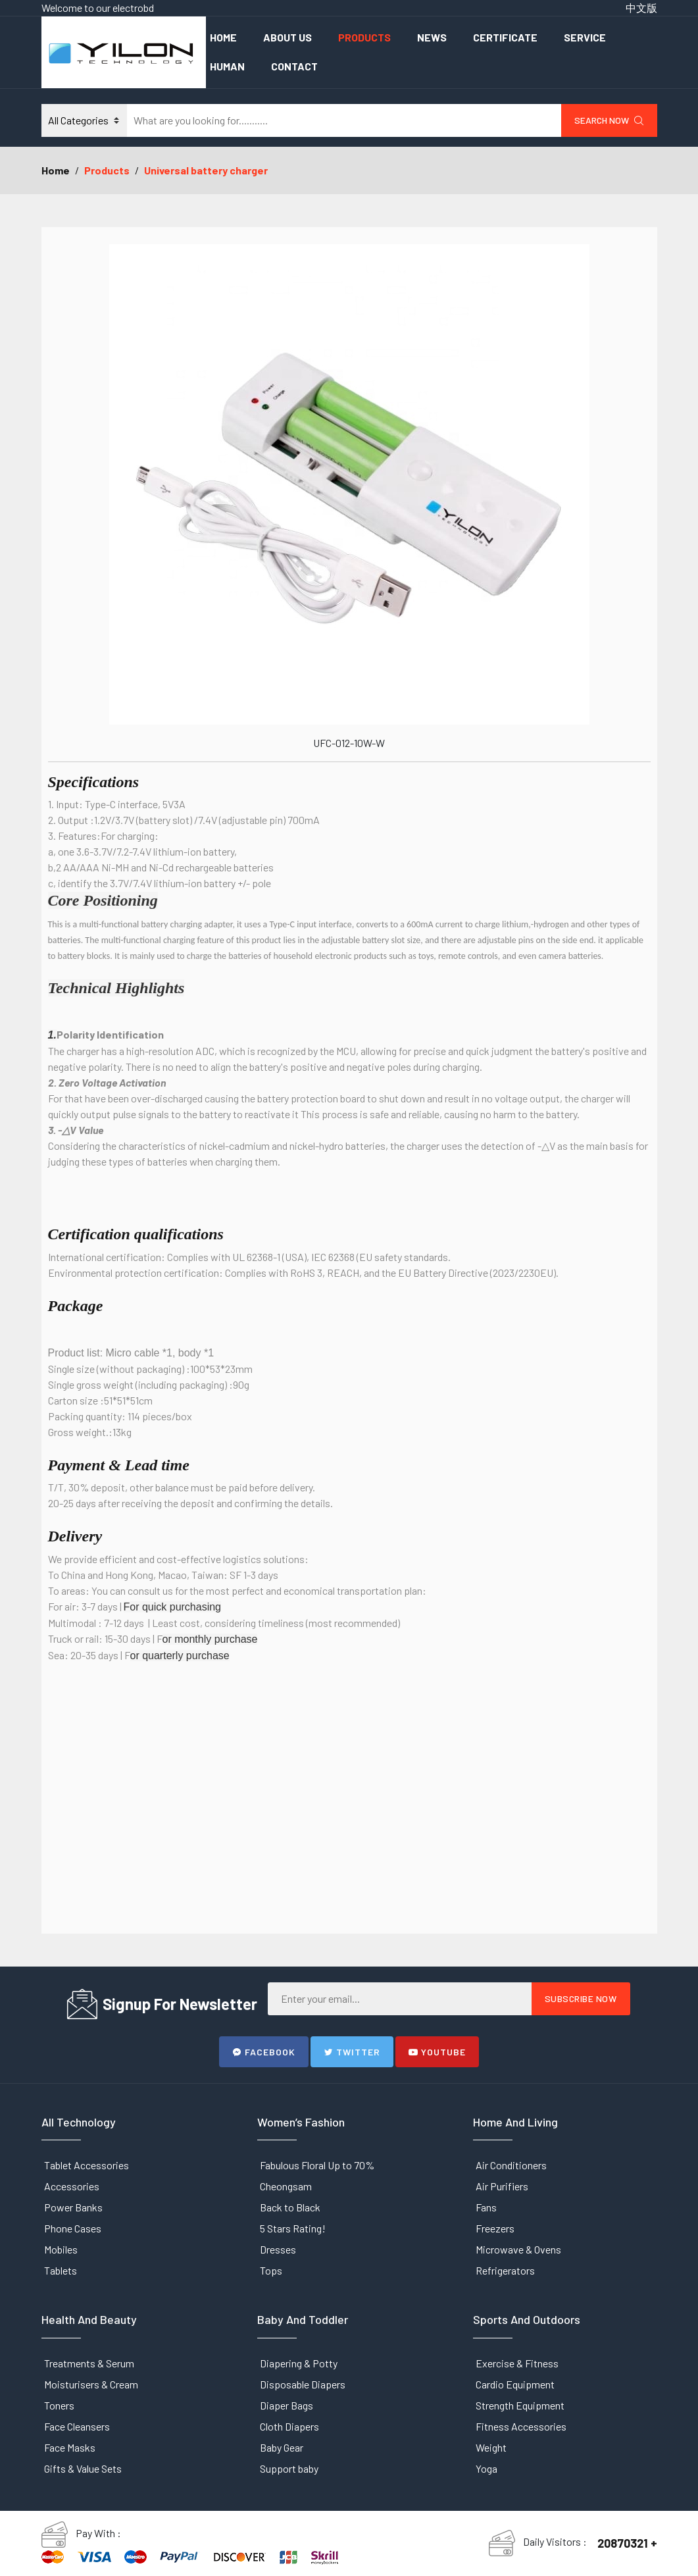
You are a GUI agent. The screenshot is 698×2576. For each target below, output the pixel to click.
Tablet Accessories (86, 2165)
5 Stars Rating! (293, 2228)
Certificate (505, 37)
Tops (271, 2270)
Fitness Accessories (521, 2426)
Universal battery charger (206, 170)
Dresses (278, 2249)
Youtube (437, 2051)
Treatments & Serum (89, 2363)
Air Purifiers (502, 2186)
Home (223, 37)
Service (585, 37)
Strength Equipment (520, 2405)
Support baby (289, 2468)
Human (227, 66)
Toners (59, 2405)
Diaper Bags (286, 2405)
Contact (294, 66)
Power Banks (73, 2207)
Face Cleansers (77, 2426)
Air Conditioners (511, 2165)
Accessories (71, 2186)
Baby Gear (281, 2447)
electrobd (133, 7)
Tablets (60, 2270)
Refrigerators (505, 2270)
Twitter (352, 2051)
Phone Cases (72, 2228)
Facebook (263, 2051)
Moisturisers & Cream (91, 2384)
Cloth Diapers (289, 2426)
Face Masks (69, 2447)
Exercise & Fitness (517, 2363)
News (432, 37)
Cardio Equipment (515, 2384)
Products (364, 37)
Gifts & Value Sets (83, 2468)
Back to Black (290, 2207)
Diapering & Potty (298, 2363)
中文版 (641, 7)
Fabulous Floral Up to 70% (317, 2165)
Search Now (608, 120)
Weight (491, 2447)
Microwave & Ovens (518, 2249)
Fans (486, 2207)
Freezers (495, 2228)
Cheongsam (286, 2186)
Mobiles (61, 2249)
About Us (287, 37)
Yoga (486, 2468)
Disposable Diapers (302, 2384)
